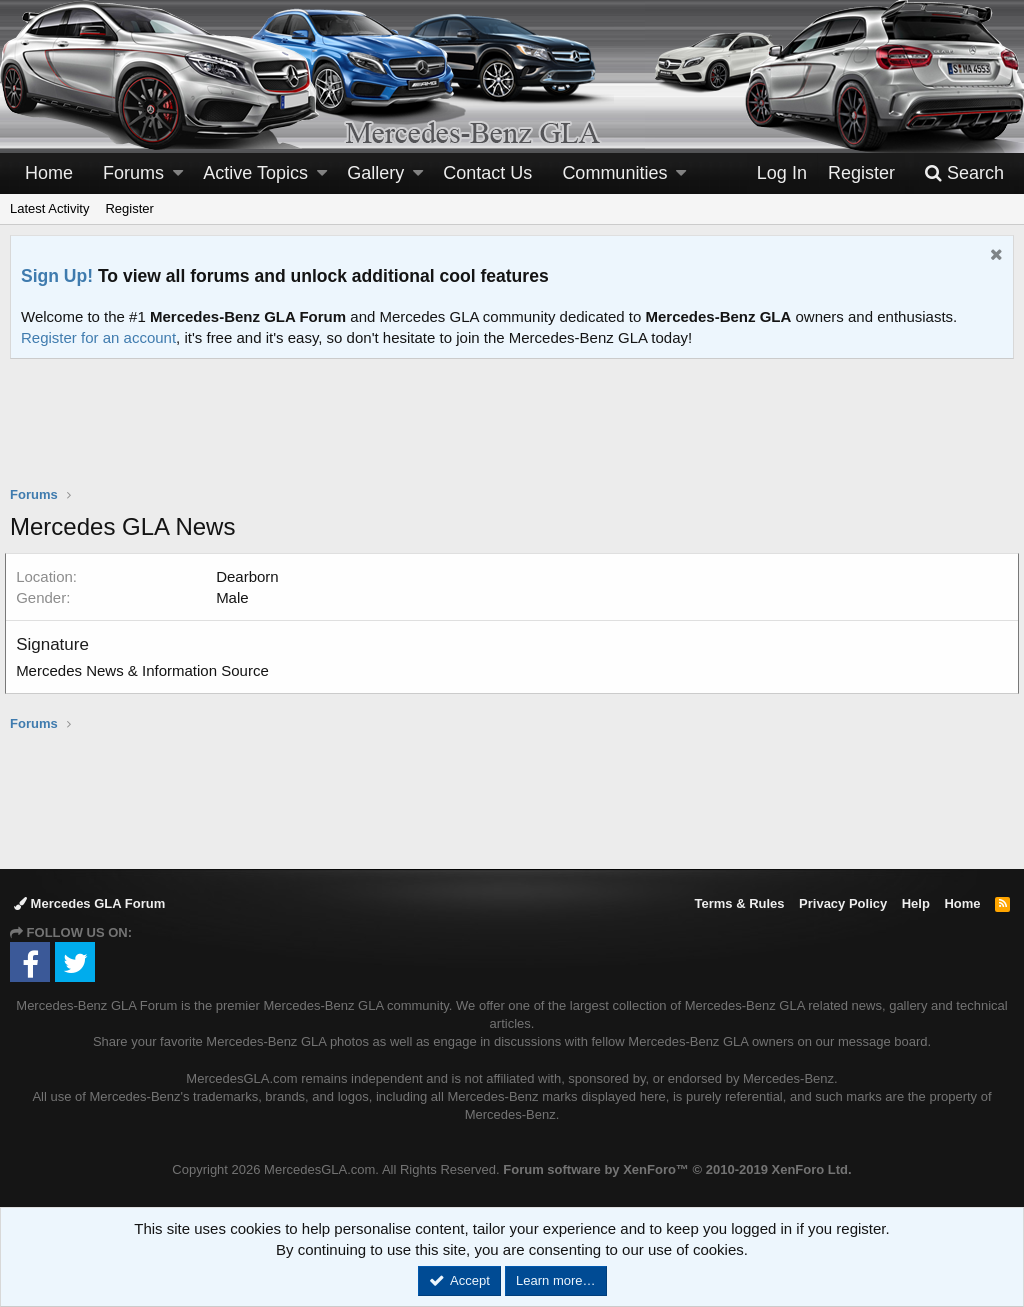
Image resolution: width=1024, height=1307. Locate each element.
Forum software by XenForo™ (677, 1169)
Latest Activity (49, 208)
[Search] (964, 173)
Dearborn (252, 576)
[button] (178, 173)
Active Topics (255, 173)
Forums (133, 173)
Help (916, 903)
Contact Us (487, 173)
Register (129, 208)
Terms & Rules (739, 903)
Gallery (375, 173)
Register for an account (98, 337)
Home (49, 173)
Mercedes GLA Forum (89, 903)
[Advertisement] (512, 435)
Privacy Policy (843, 903)
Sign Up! (57, 276)
